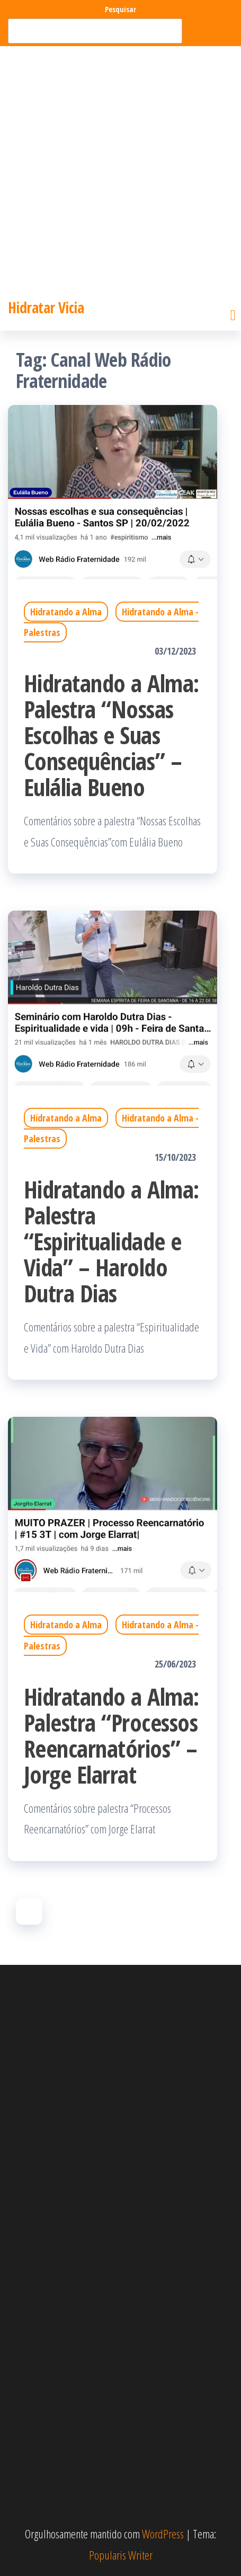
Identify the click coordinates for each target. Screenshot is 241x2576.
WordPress (163, 2534)
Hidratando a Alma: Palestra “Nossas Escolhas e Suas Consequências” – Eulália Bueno (111, 735)
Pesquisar (120, 9)
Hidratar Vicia (46, 307)
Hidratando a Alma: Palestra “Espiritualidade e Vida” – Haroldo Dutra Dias (111, 1241)
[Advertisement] (120, 172)
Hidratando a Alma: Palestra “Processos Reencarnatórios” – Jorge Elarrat (111, 1735)
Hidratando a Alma (66, 611)
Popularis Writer (121, 2555)
